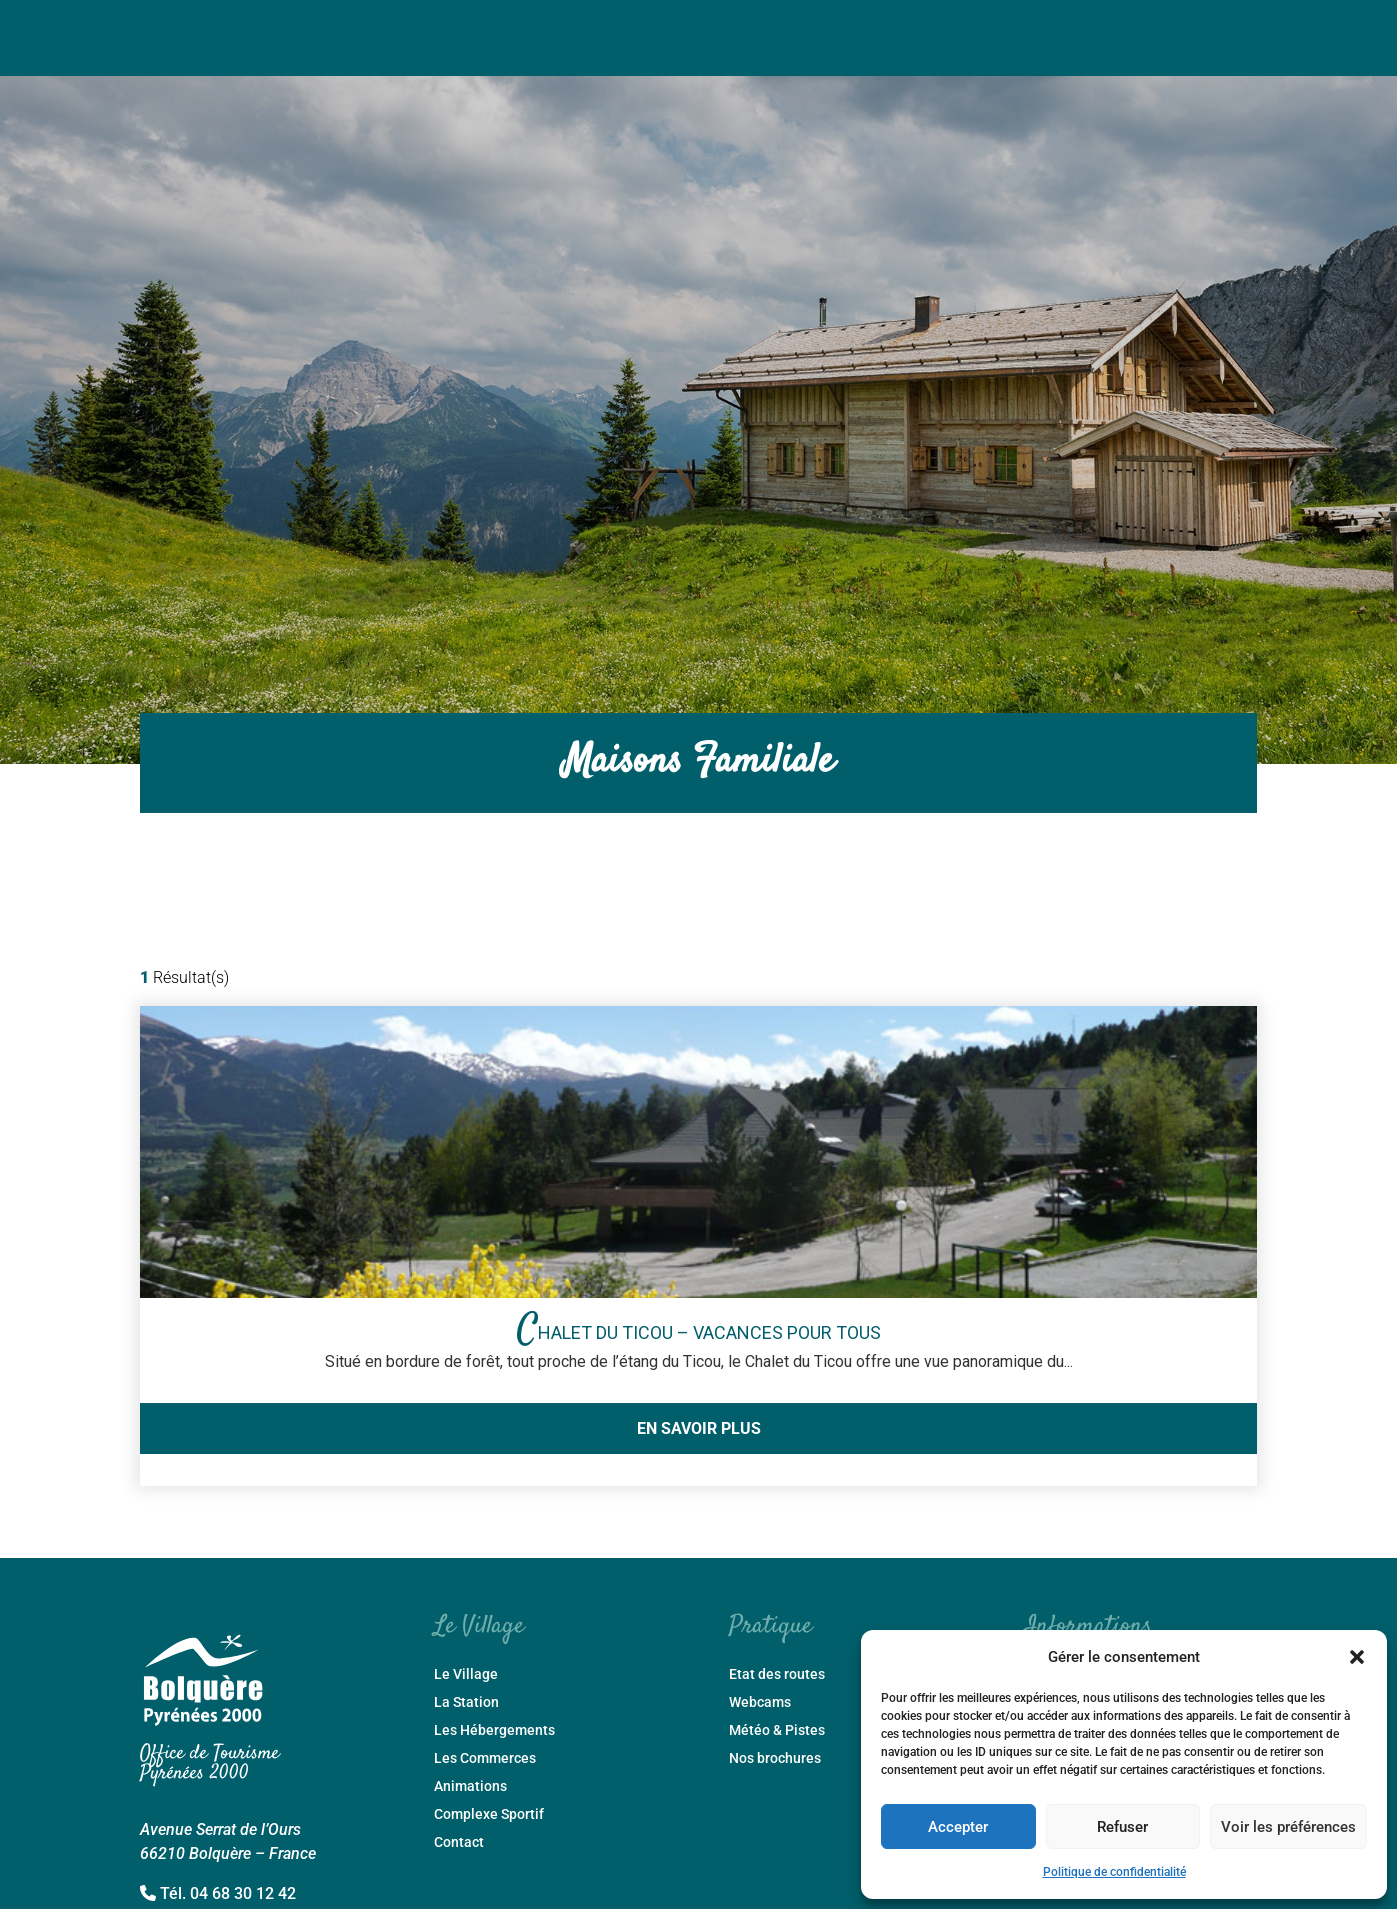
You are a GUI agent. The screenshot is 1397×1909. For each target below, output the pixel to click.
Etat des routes (777, 1674)
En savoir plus (699, 1428)
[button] (1357, 1657)
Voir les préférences (1288, 1827)
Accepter (958, 1827)
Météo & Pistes (777, 1730)
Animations (470, 1786)
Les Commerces (485, 1758)
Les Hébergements (494, 1730)
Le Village (466, 1674)
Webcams (760, 1702)
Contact (459, 1842)
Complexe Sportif (489, 1814)
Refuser (1122, 1827)
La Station (466, 1702)
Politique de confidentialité (1114, 1872)
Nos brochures (775, 1758)
